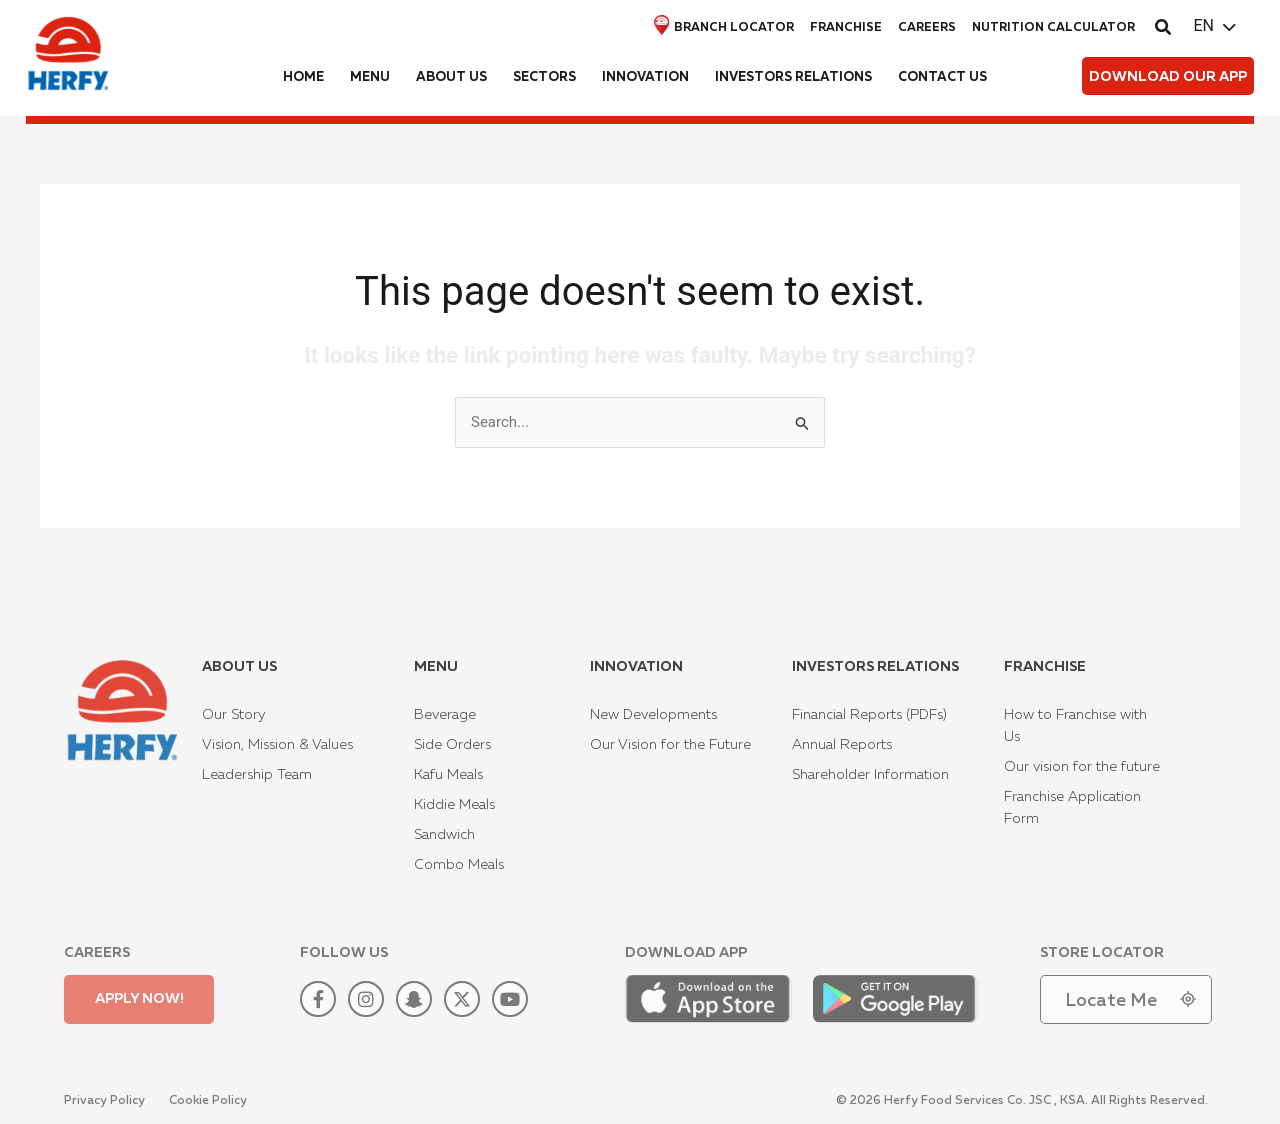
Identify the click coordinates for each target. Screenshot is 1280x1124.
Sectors (544, 77)
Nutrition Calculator (1053, 28)
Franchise (846, 28)
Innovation (645, 77)
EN (1203, 25)
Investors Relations (793, 77)
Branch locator (724, 25)
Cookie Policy (208, 1101)
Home (303, 77)
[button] (1164, 29)
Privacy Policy (104, 1101)
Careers (927, 28)
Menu (370, 77)
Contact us (942, 77)
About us (451, 77)
